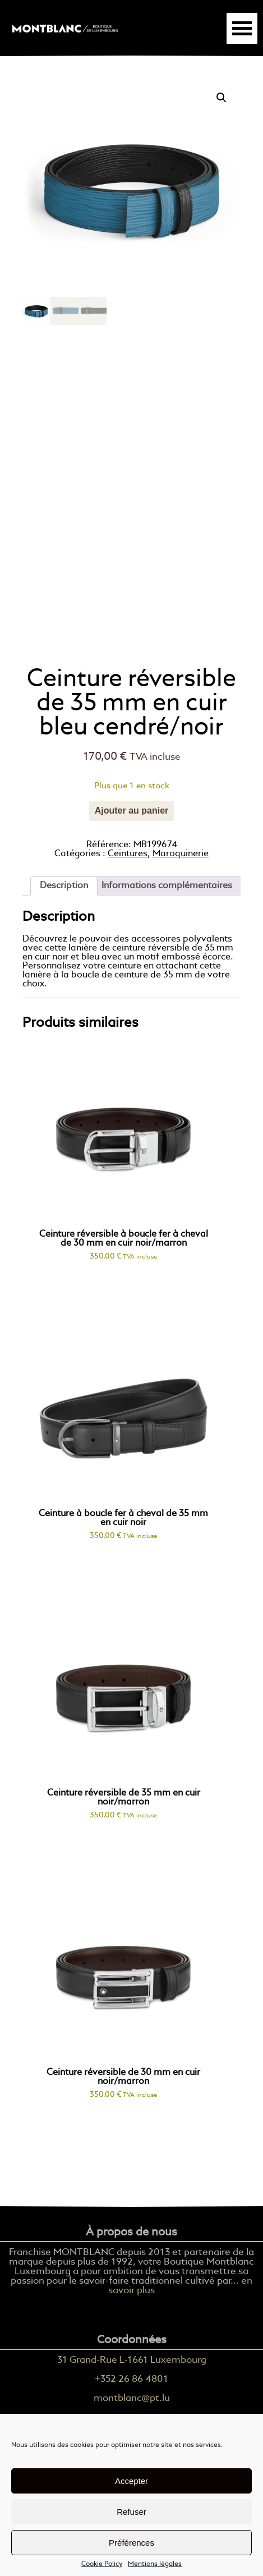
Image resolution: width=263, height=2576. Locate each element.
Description (64, 885)
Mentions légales (155, 2564)
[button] (221, 98)
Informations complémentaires (166, 885)
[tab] (64, 886)
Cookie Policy (101, 2564)
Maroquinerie (181, 854)
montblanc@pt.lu (132, 2398)
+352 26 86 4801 (131, 2379)
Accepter (131, 2481)
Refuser (131, 2512)
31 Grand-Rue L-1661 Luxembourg (131, 2360)
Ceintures (127, 854)
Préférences (131, 2542)
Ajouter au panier (132, 810)
